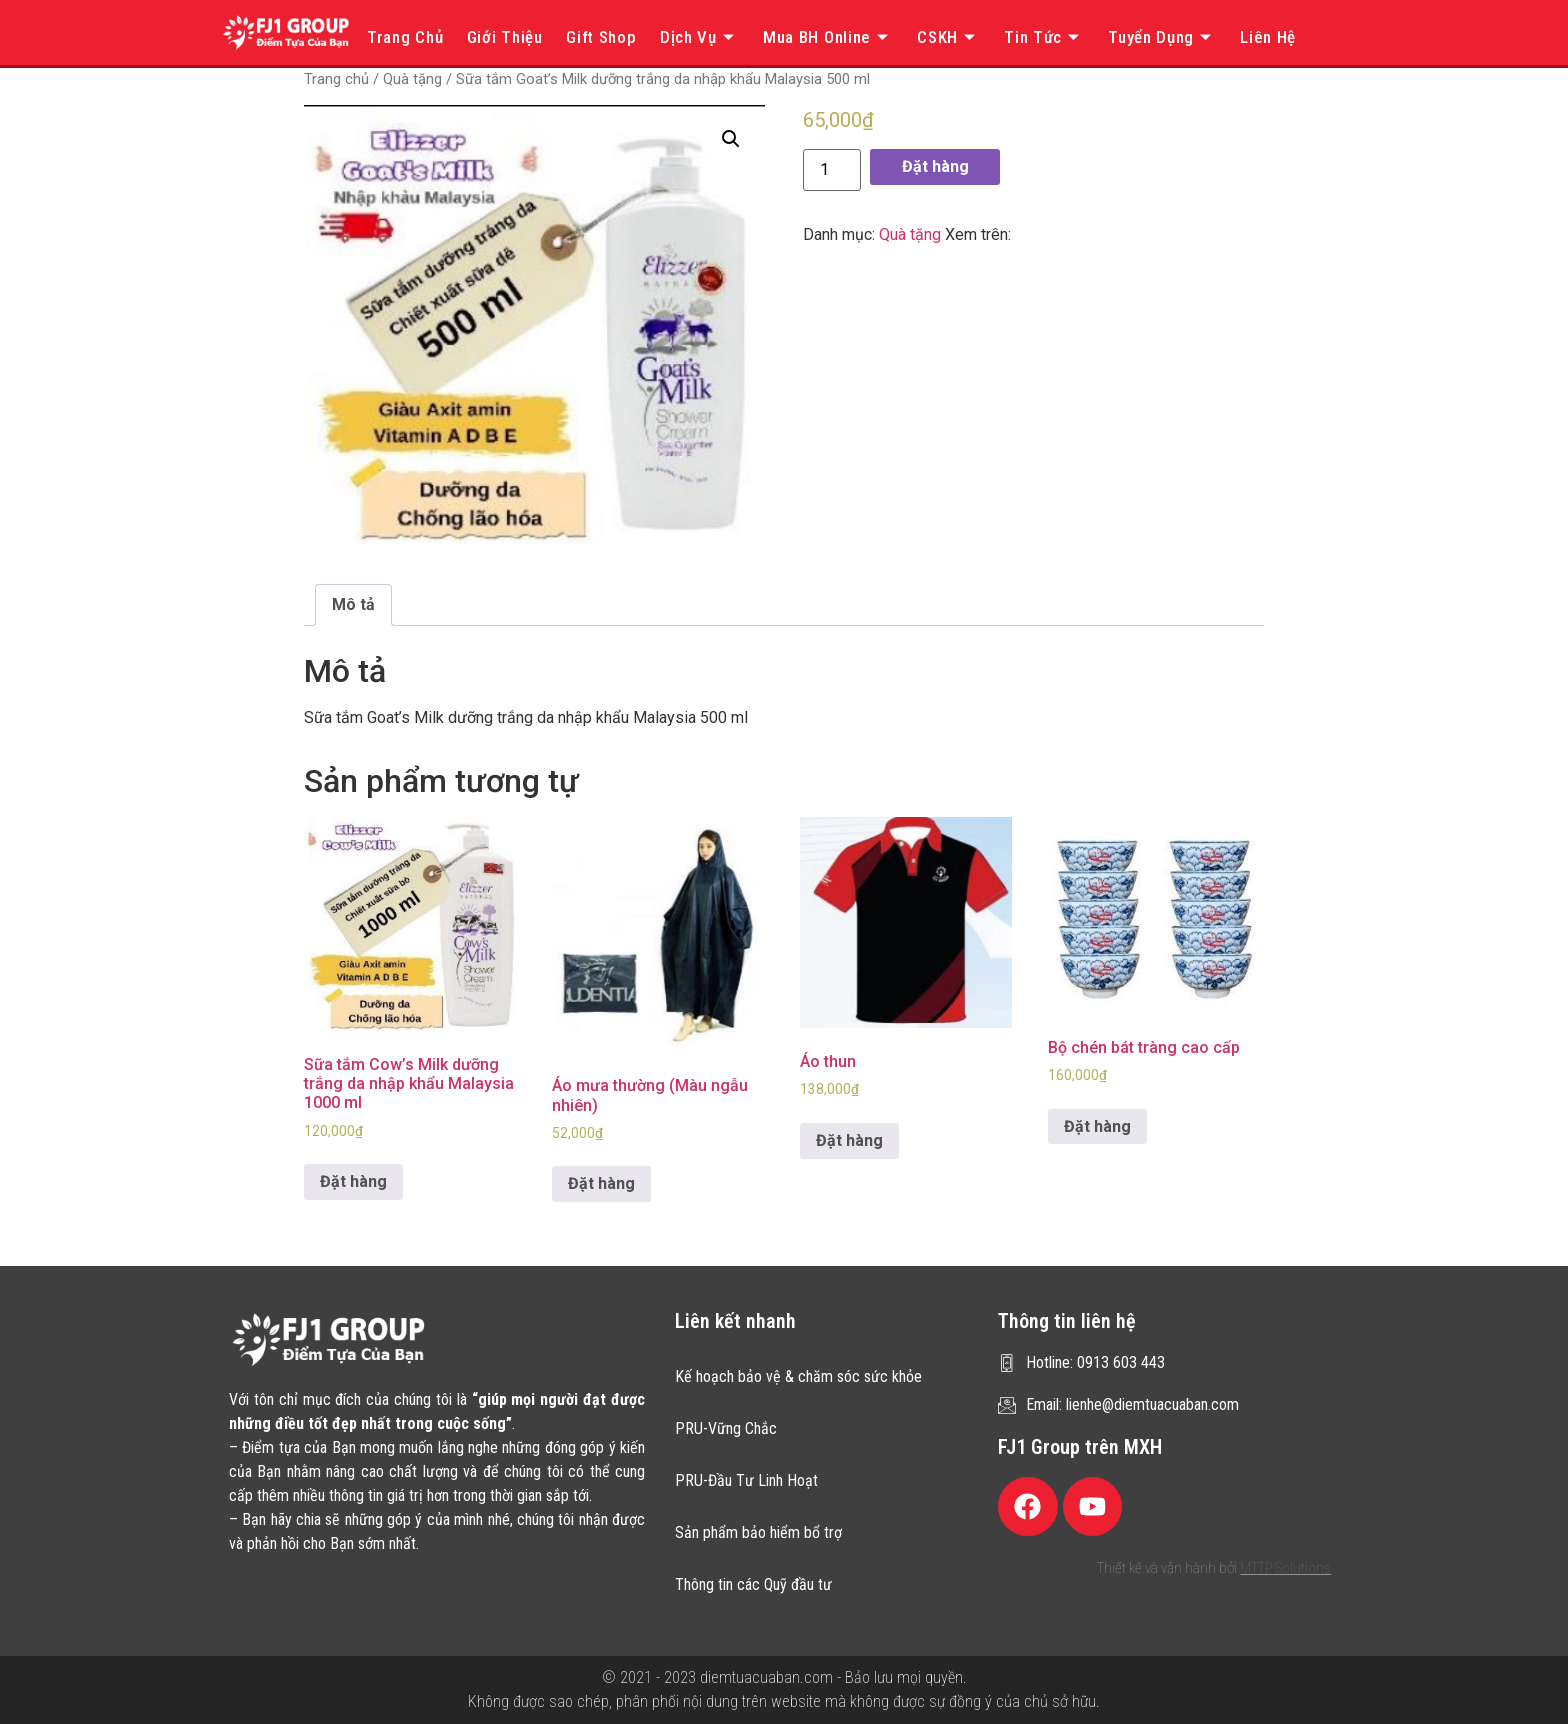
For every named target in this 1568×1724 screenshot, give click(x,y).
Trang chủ (405, 37)
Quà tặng (412, 79)
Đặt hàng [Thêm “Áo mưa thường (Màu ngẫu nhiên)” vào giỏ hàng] (601, 1183)
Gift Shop (601, 37)
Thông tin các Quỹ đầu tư (753, 1584)
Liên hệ (1268, 37)
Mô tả (353, 604)
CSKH (949, 37)
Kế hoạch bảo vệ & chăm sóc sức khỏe (798, 1376)
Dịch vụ (700, 37)
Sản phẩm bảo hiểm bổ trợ (758, 1532)
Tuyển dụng (1162, 37)
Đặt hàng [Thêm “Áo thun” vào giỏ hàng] (849, 1140)
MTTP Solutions (1285, 1568)
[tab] (353, 605)
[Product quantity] (832, 170)
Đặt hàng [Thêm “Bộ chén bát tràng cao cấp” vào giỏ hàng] (1097, 1126)
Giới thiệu (505, 37)
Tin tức (1044, 37)
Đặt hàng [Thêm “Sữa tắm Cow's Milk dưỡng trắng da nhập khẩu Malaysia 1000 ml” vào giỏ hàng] (353, 1181)
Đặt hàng (935, 166)
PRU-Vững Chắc (726, 1428)
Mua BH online (828, 37)
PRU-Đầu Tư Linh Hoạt (746, 1480)
